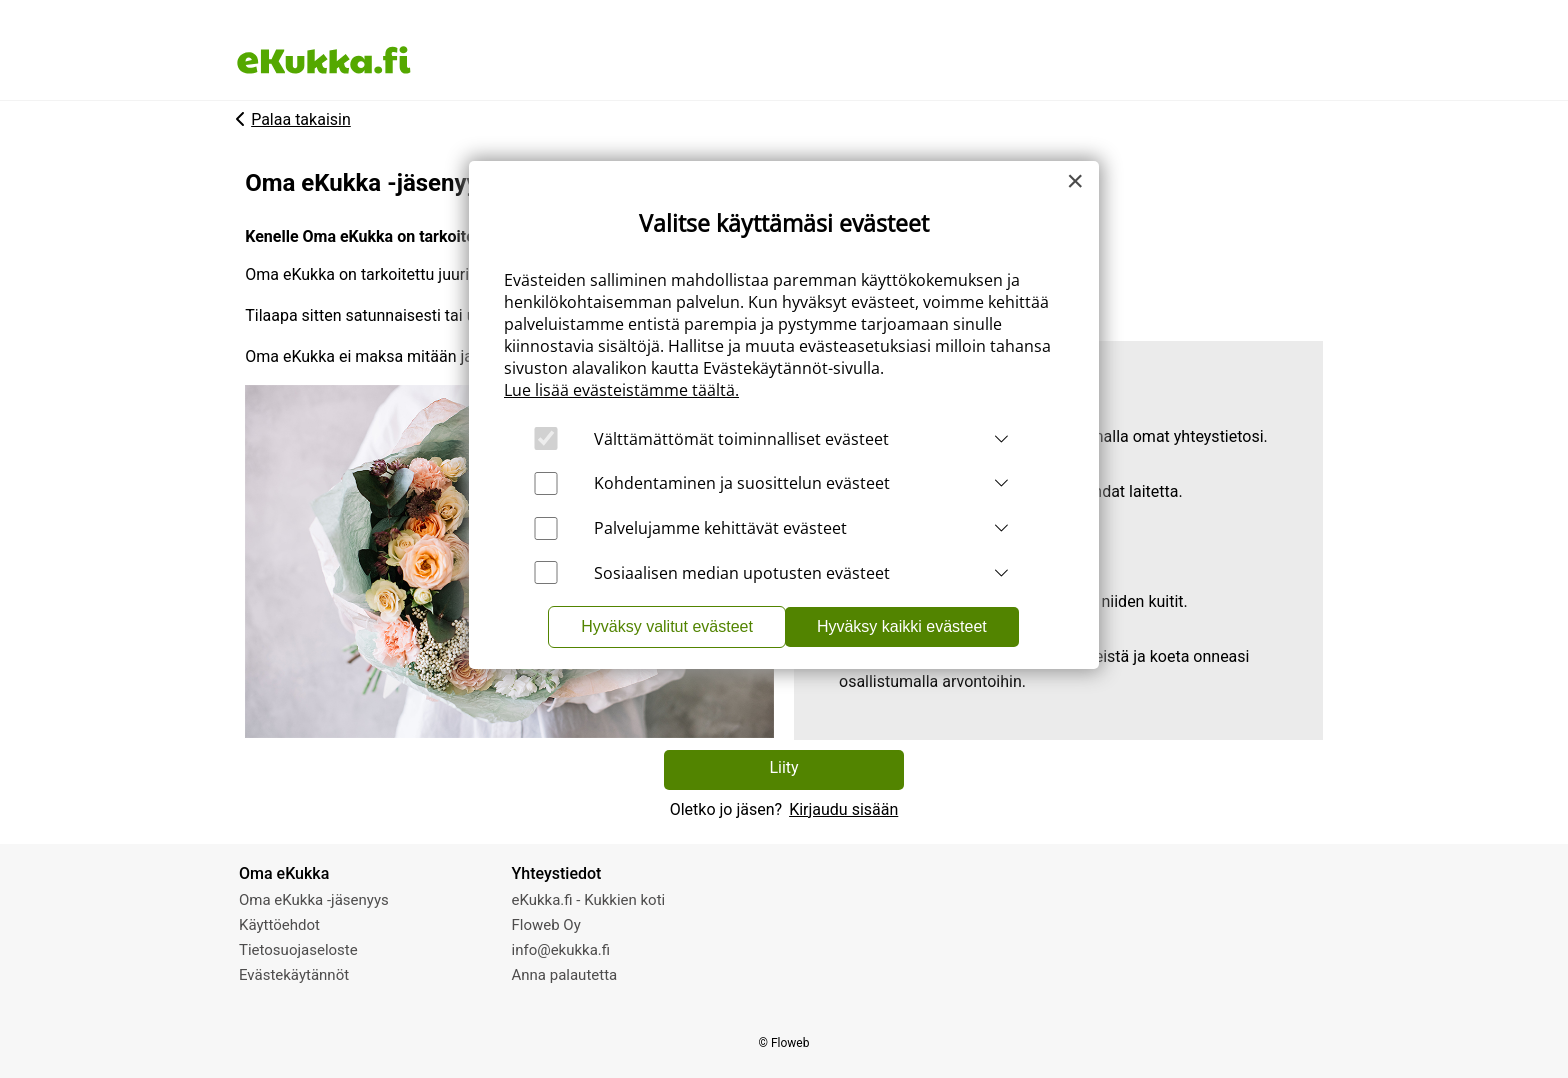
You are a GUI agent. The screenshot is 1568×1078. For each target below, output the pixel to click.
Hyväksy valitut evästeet (667, 626)
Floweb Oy (546, 925)
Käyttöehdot (279, 925)
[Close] (1075, 181)
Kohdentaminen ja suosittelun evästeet (742, 483)
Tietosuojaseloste (298, 950)
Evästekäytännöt (294, 975)
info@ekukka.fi (561, 950)
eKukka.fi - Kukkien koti (589, 900)
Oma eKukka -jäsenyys (314, 900)
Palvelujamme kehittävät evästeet (720, 528)
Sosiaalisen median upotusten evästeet (742, 573)
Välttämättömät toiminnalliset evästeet (741, 439)
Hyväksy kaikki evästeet (902, 626)
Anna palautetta (565, 975)
